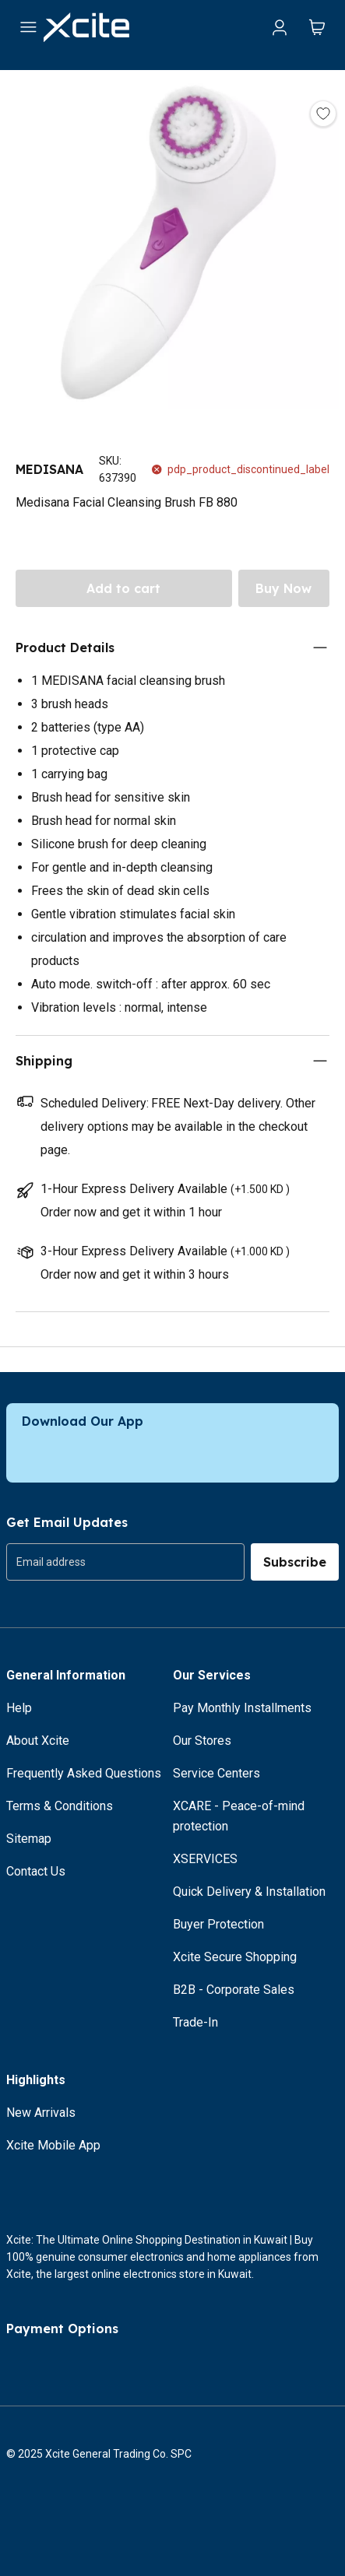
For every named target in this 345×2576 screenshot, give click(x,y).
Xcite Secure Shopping (235, 1957)
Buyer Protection (218, 1924)
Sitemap (28, 1838)
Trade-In (195, 2022)
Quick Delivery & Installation (249, 1891)
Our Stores (202, 1740)
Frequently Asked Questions (83, 1773)
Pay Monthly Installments (242, 1707)
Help (19, 1707)
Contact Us (35, 1871)
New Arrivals (41, 2112)
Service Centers (216, 1773)
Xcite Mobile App (53, 2145)
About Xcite (37, 1740)
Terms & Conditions (59, 1806)
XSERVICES (205, 1858)
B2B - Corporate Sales (233, 1989)
